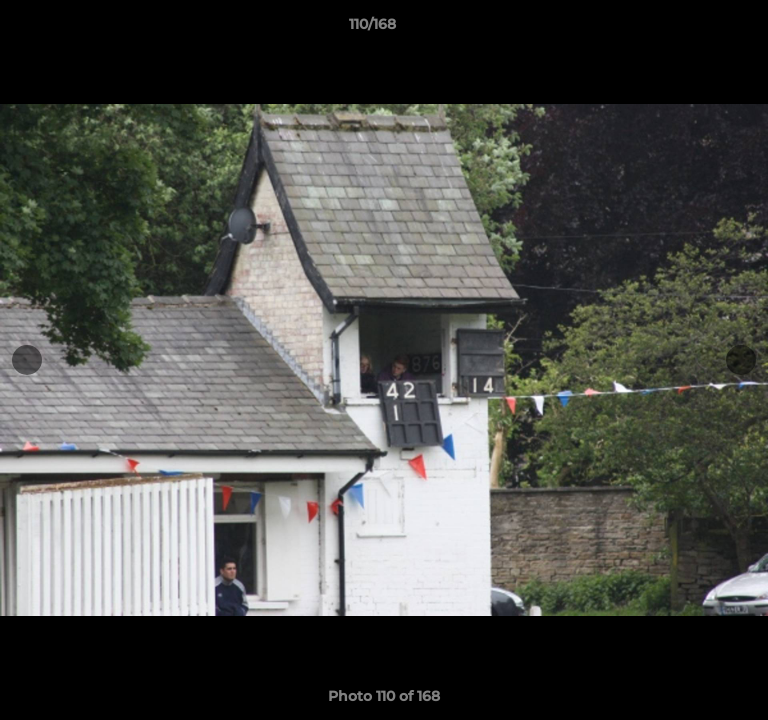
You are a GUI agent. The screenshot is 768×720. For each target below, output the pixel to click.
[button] (696, 29)
